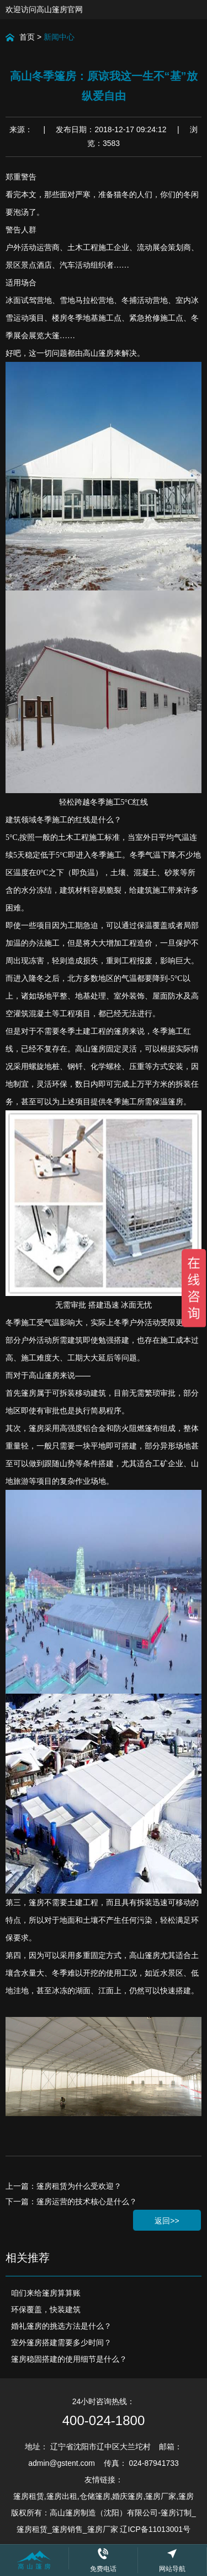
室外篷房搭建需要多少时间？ (61, 2342)
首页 (27, 36)
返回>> (167, 2220)
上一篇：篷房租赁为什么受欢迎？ (63, 2186)
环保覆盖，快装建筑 (46, 2309)
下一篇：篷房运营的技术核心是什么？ (71, 2201)
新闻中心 (59, 36)
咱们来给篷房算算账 (46, 2292)
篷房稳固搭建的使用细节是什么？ (69, 2359)
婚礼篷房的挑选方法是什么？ (61, 2326)
